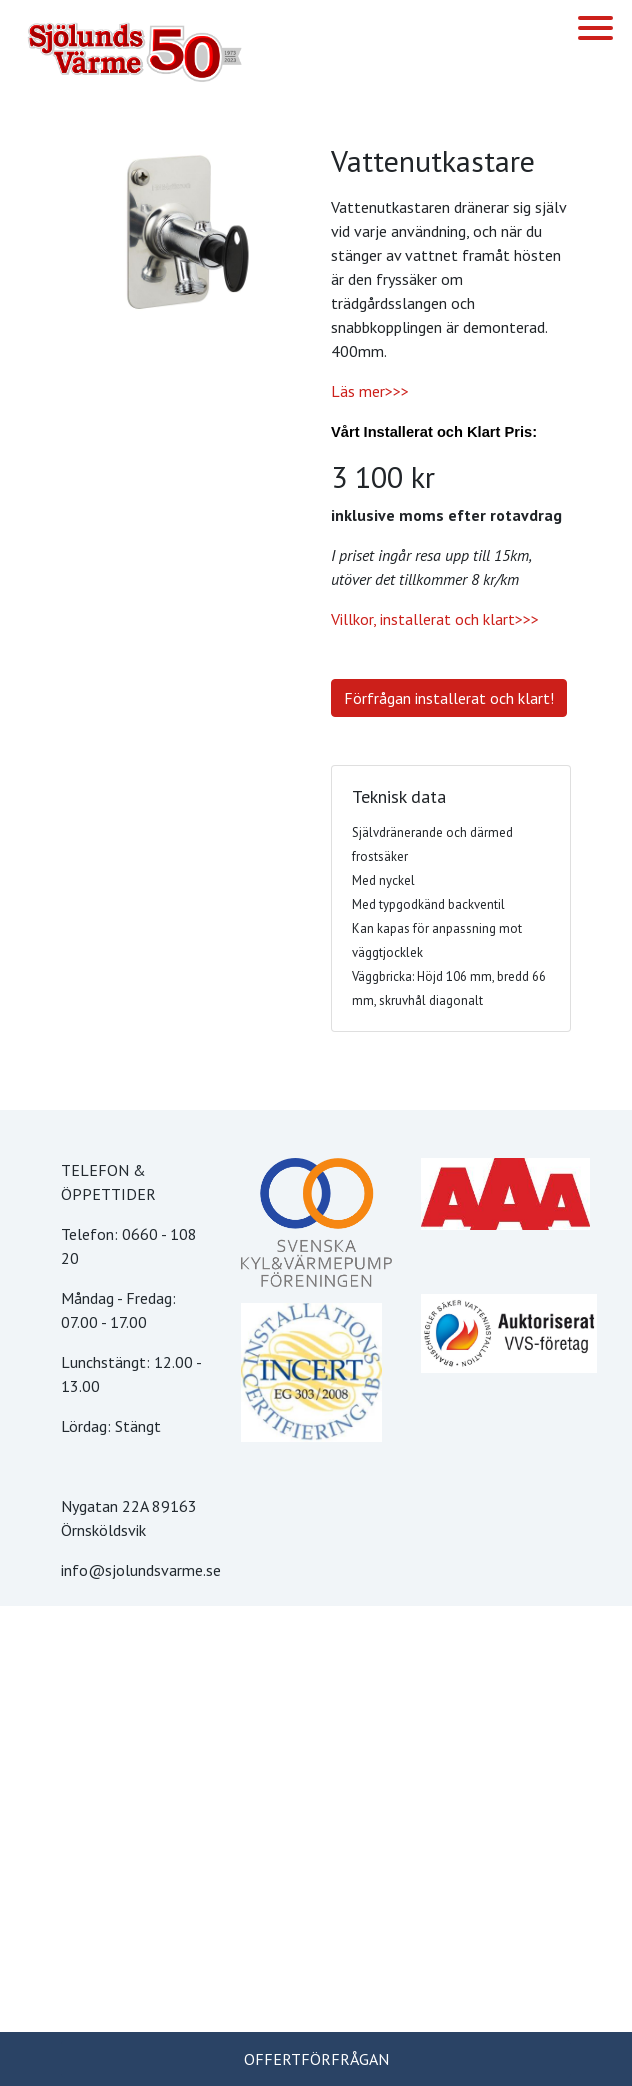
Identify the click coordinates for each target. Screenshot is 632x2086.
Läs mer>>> (370, 391)
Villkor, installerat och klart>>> (435, 619)
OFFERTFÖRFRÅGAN (316, 2059)
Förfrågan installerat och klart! (449, 698)
